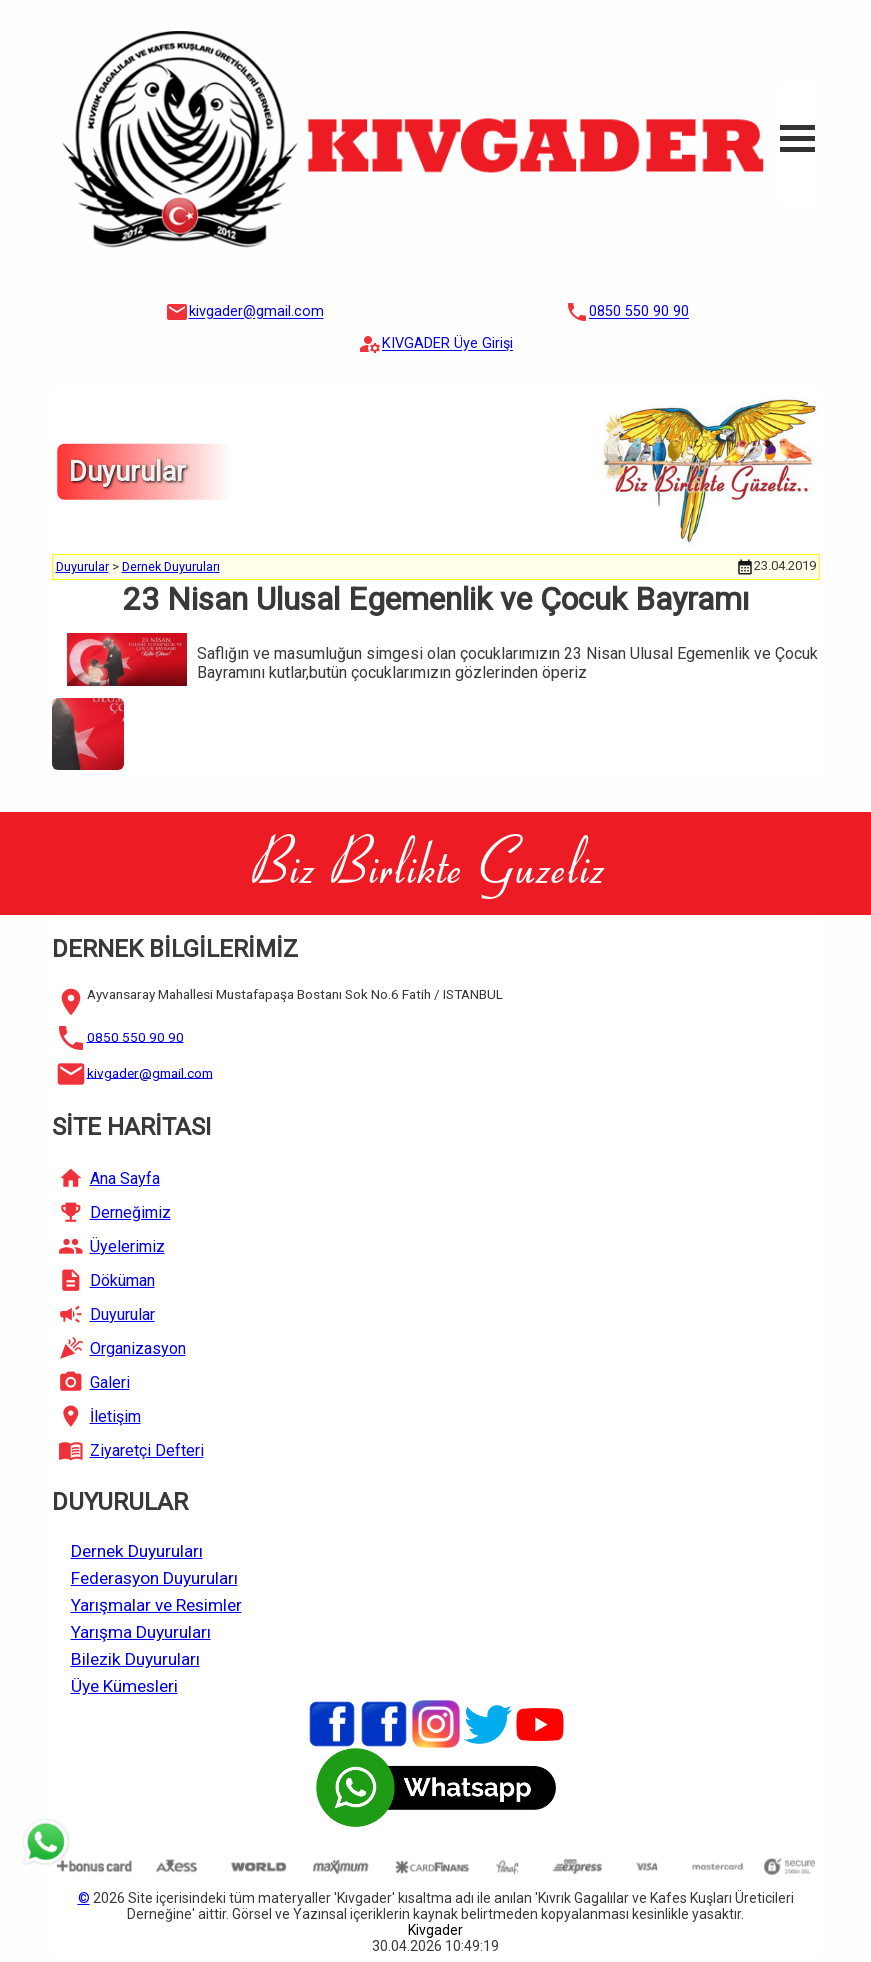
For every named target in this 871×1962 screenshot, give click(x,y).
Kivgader (435, 1930)
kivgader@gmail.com (256, 312)
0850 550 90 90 (639, 312)
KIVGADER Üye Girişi (447, 344)
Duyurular (82, 566)
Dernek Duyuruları (171, 566)
